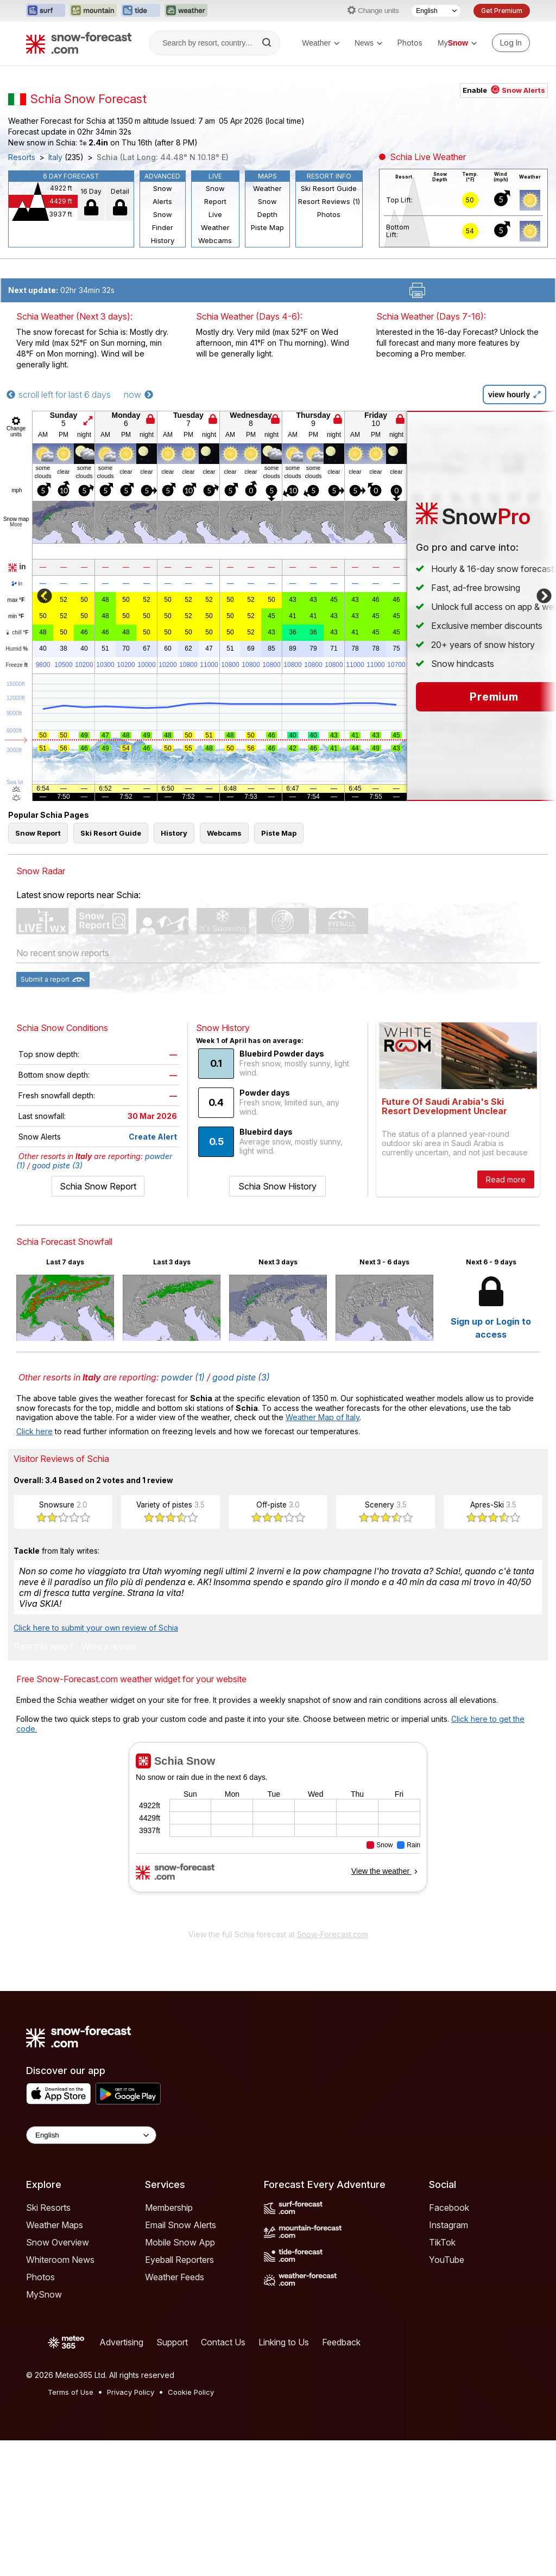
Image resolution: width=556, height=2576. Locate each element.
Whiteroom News (60, 2259)
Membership (169, 2207)
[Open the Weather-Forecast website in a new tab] (186, 11)
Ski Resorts (48, 2207)
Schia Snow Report (98, 1186)
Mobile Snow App (180, 2242)
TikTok (442, 2242)
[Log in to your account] (511, 43)
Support (172, 2342)
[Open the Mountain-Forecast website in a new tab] (93, 11)
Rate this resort (43, 1647)
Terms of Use (70, 2392)
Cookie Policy (191, 2392)
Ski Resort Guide (329, 188)
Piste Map (267, 227)
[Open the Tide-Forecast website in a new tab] (140, 11)
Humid (17, 649)
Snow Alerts (162, 195)
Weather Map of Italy (322, 1417)
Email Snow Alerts (180, 2224)
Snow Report (215, 195)
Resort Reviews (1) (329, 201)
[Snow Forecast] (78, 43)
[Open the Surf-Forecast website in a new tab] (45, 11)
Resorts (21, 157)
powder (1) (183, 1377)
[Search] (268, 43)
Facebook (449, 2207)
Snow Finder (162, 221)
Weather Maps (54, 2224)
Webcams (215, 240)
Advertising (121, 2342)
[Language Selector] (436, 11)
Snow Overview (57, 2242)
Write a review (109, 1647)
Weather (320, 43)
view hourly (514, 394)
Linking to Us (283, 2342)
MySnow (44, 2294)
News (368, 43)
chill (16, 632)
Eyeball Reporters (179, 2259)
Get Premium (501, 11)
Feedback (341, 2342)
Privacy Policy (130, 2392)
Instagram (448, 2224)
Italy (55, 157)
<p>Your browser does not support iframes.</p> (278, 1833)
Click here (34, 1431)
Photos (409, 42)
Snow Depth (267, 208)
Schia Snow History (277, 1186)
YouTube (446, 2259)
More (16, 524)
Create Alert (153, 1136)
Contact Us (223, 2342)
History (162, 240)
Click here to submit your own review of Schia (96, 1627)
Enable (504, 90)
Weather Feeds (174, 2277)
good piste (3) (57, 1165)
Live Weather (215, 221)
